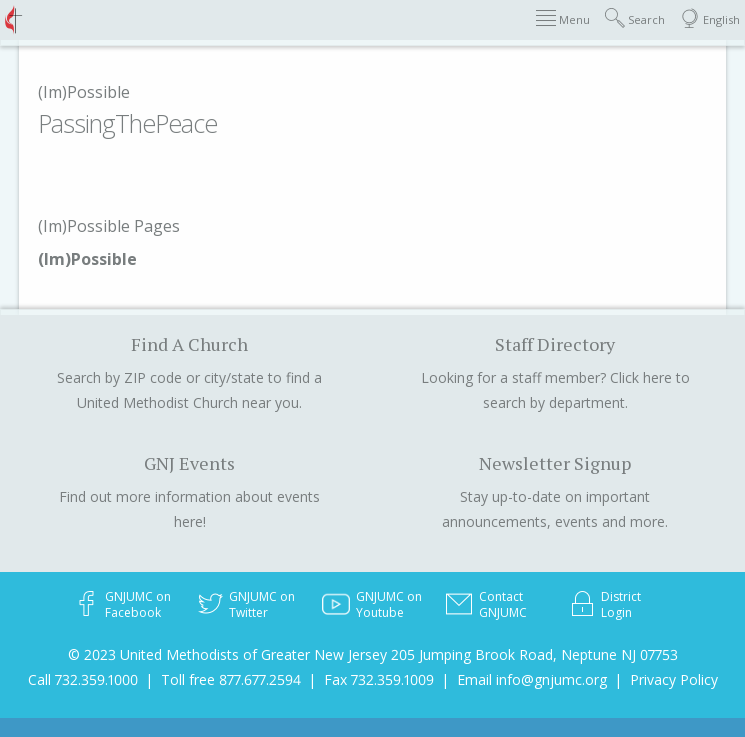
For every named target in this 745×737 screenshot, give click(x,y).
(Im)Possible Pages (109, 226)
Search (635, 18)
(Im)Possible (84, 92)
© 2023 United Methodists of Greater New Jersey (227, 654)
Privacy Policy (674, 679)
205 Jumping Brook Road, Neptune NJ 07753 (534, 654)
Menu (563, 18)
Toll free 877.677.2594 (231, 679)
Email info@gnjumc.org (532, 679)
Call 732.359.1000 (83, 679)
